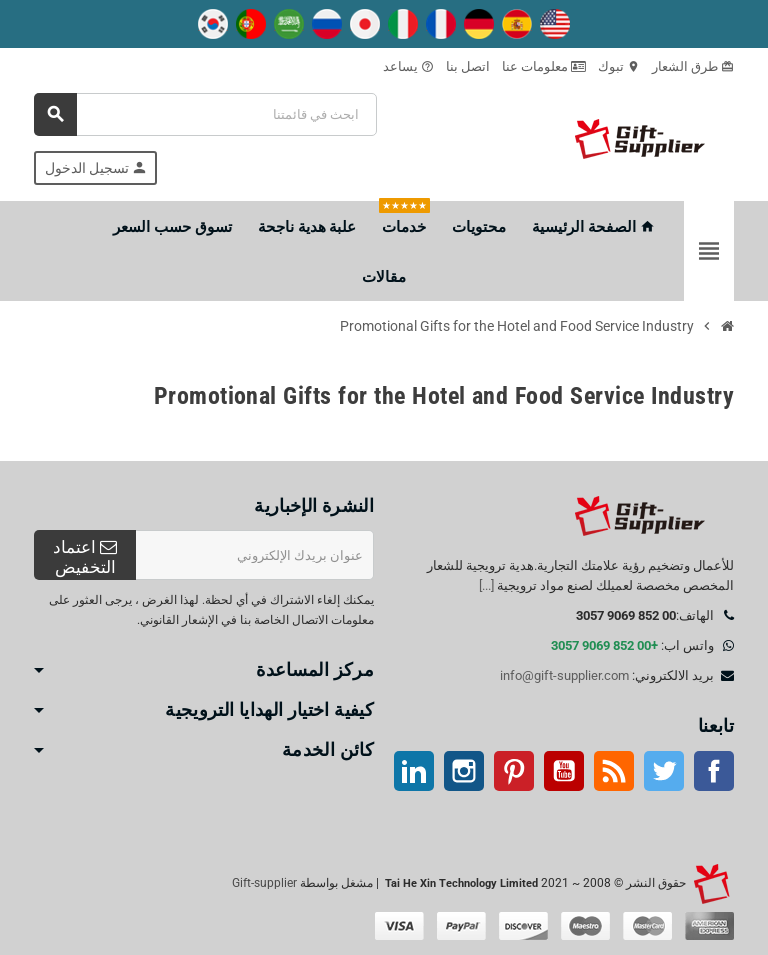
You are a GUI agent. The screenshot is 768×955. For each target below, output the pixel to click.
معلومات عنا (544, 66)
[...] (486, 585)
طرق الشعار (693, 66)
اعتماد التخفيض (85, 557)
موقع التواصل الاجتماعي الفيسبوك (714, 771)
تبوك (619, 66)
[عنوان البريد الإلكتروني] (255, 555)
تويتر (664, 771)
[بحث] (205, 114)
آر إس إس (614, 771)
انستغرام (464, 771)
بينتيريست (514, 771)
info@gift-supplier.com (564, 675)
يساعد (408, 66)
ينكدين (414, 771)
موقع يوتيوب (564, 771)
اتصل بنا (468, 66)
